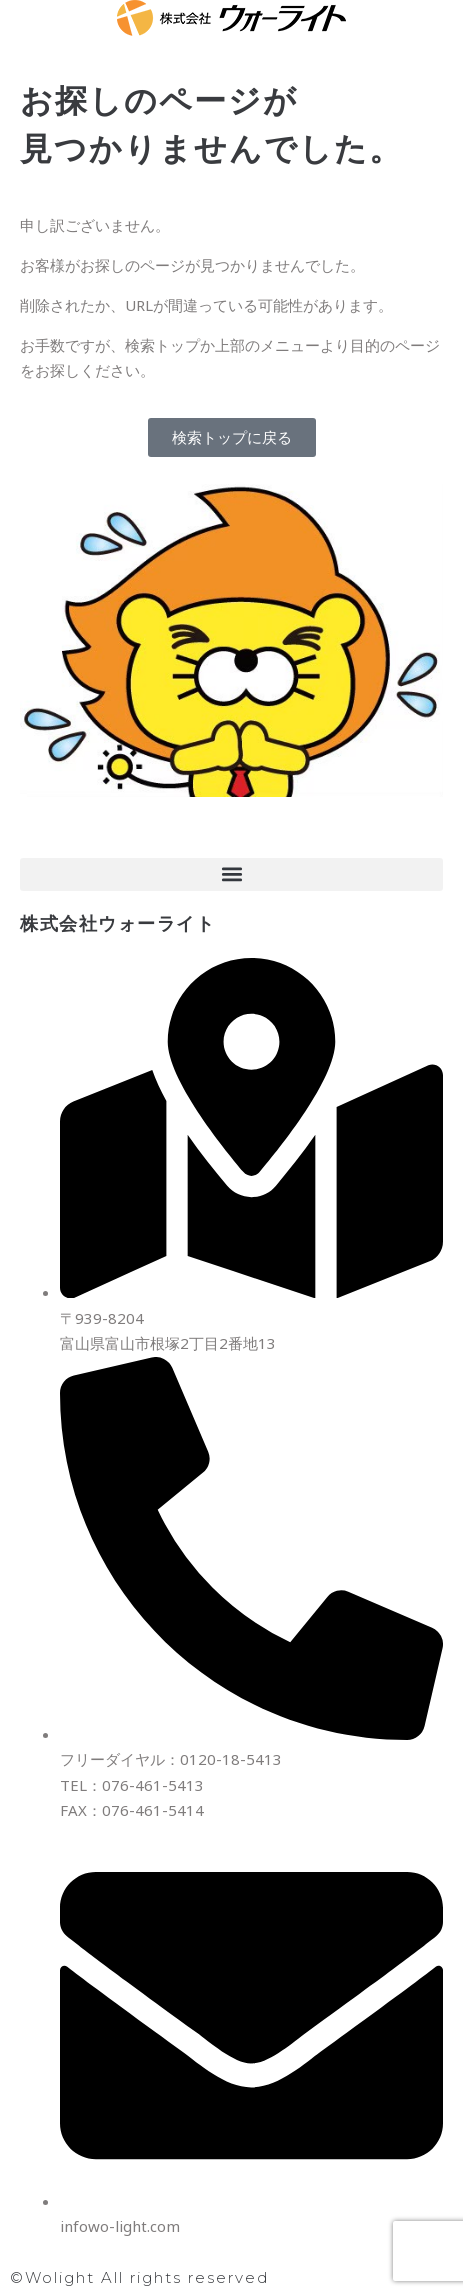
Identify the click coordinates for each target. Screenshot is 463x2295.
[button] (231, 874)
